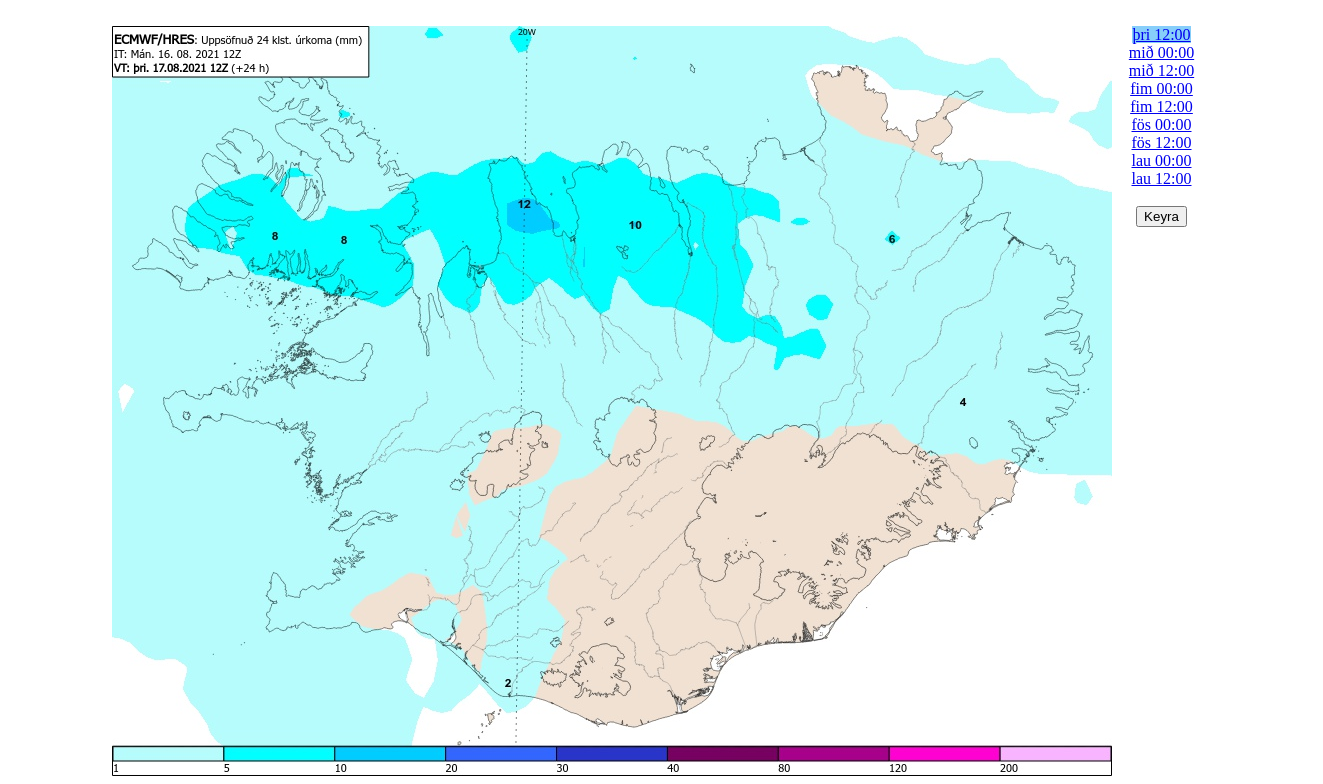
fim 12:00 (1161, 106)
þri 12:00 (1161, 34)
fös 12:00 (1162, 142)
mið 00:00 (1161, 52)
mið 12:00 (1161, 70)
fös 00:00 (1162, 124)
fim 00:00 (1161, 88)
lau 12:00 (1162, 178)
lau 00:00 (1162, 160)
